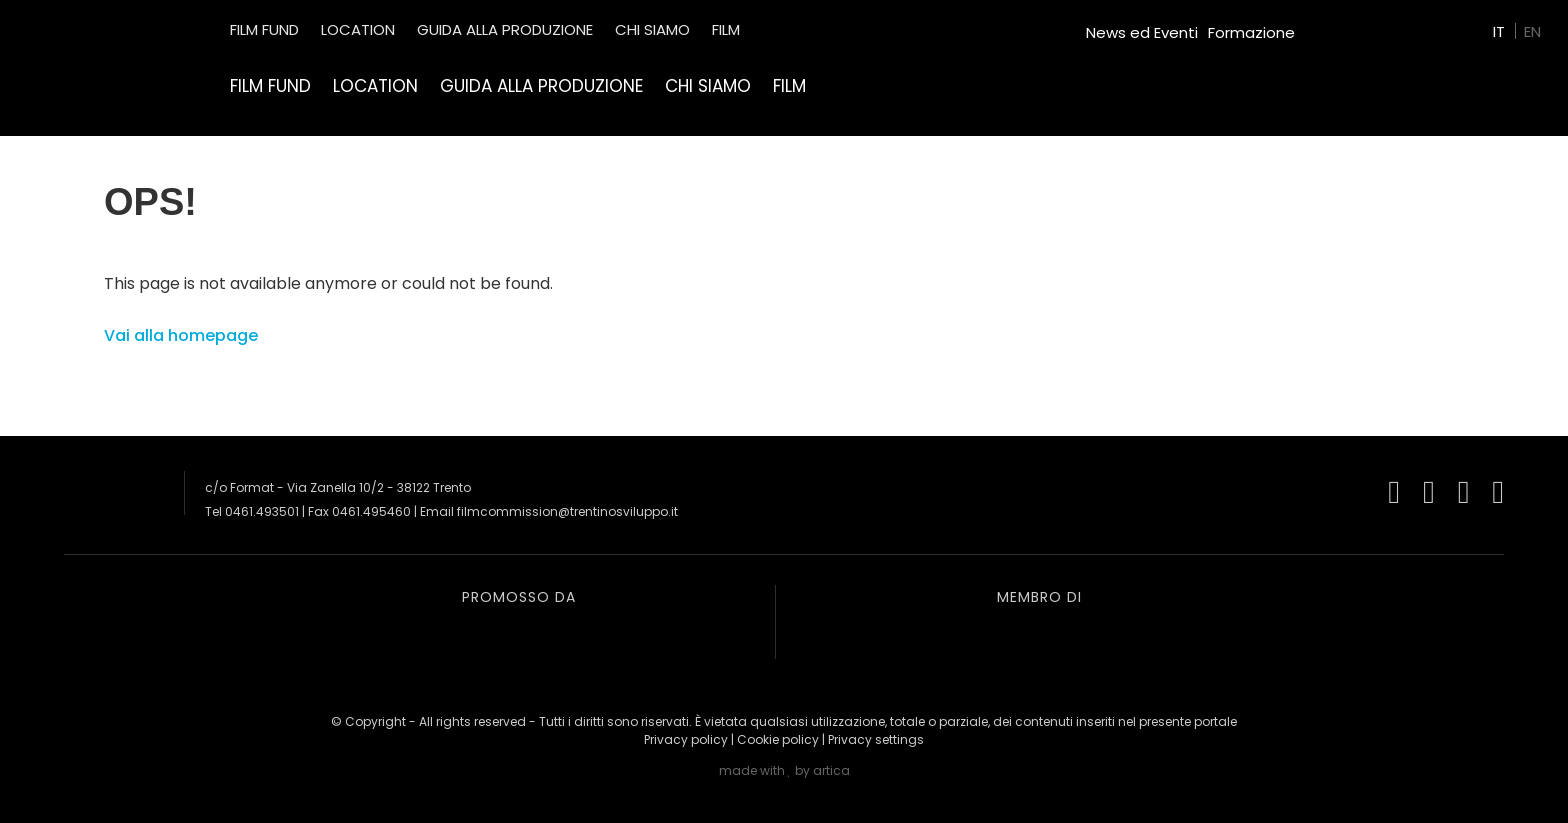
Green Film (1344, 24)
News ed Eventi (1142, 32)
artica (831, 770)
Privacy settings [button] (876, 739)
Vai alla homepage (181, 335)
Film (789, 86)
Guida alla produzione (541, 86)
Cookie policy (778, 739)
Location (375, 86)
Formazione (1251, 32)
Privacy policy (686, 739)
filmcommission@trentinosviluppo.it (567, 511)
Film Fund (270, 86)
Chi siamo (708, 86)
